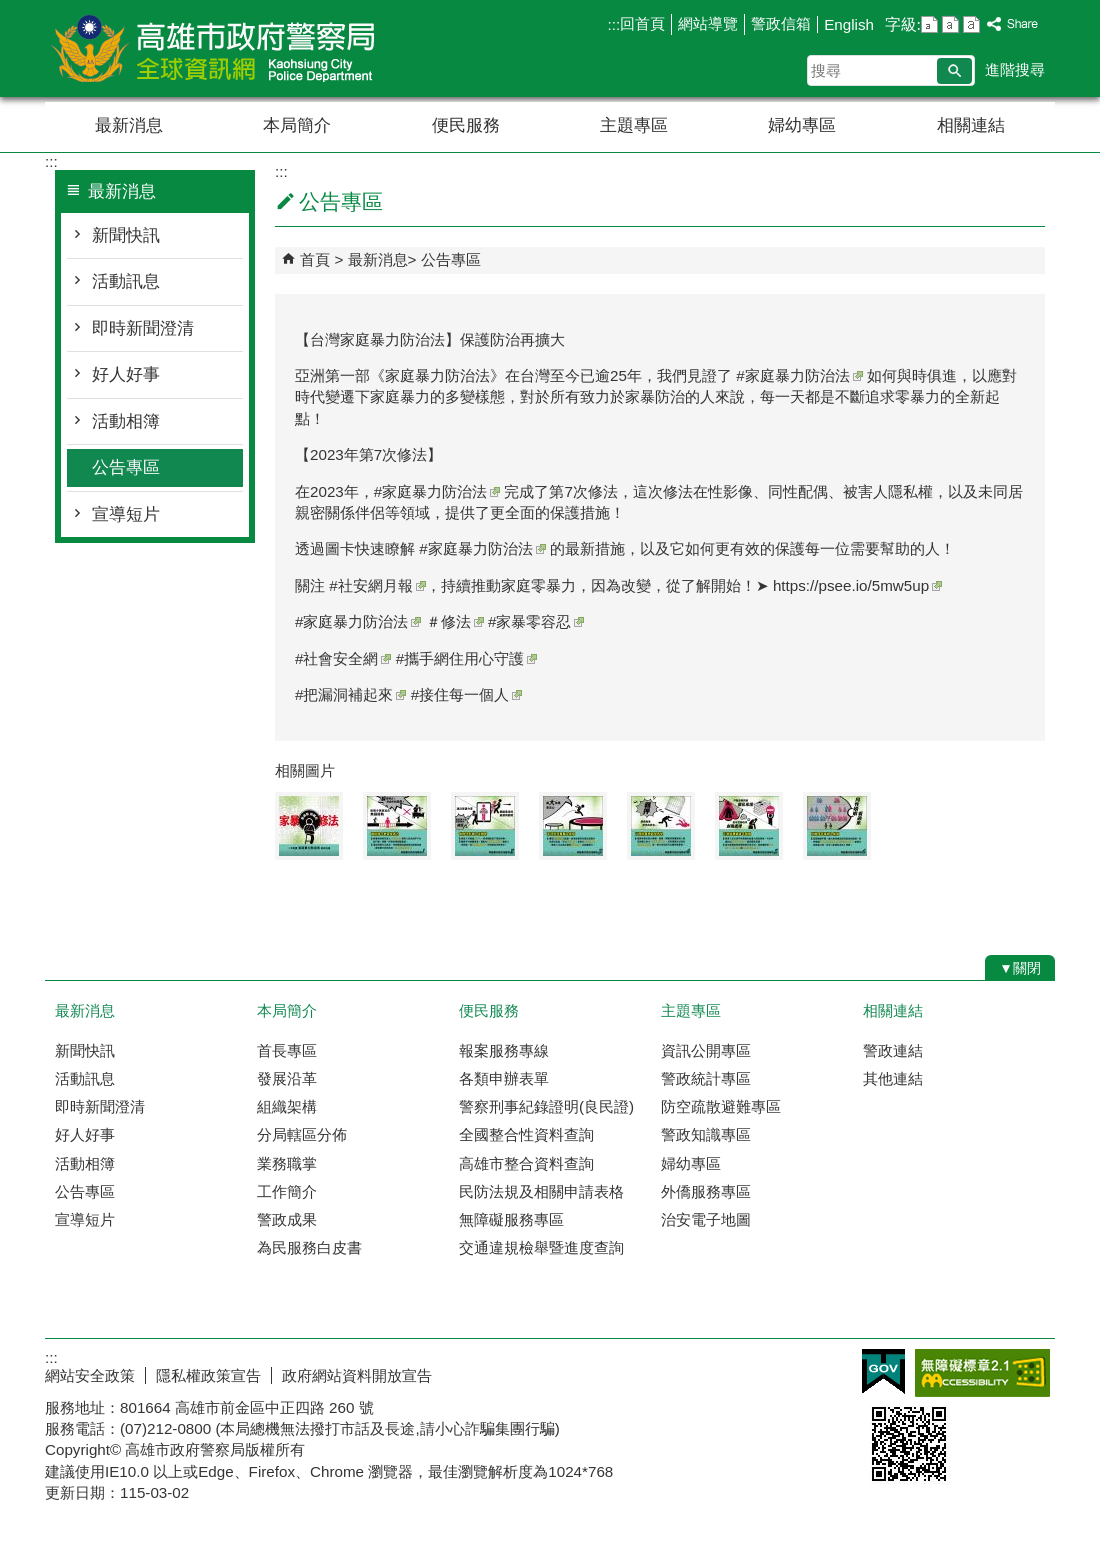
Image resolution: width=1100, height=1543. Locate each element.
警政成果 (287, 1219)
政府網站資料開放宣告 (357, 1375)
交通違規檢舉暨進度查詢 (541, 1247)
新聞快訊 (126, 235)
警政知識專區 (706, 1134)
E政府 (883, 1371)
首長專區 (287, 1050)
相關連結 (971, 125)
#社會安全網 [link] (343, 658)
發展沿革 (287, 1078)
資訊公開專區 (706, 1050)
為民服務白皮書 (309, 1247)
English (849, 24)
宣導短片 (126, 514)
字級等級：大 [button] (971, 24)
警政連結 (893, 1050)
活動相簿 (126, 421)
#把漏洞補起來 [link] (350, 694)
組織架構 (287, 1106)
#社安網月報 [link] (377, 585)
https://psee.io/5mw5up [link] (857, 585)
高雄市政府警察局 (214, 48)
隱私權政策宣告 (208, 1375)
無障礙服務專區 (511, 1219)
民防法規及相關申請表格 (541, 1191)
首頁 (315, 259)
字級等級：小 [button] (929, 24)
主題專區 (634, 125)
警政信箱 (781, 23)
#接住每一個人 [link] (466, 694)
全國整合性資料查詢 (526, 1134)
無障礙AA (982, 1373)
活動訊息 (126, 281)
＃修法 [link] (455, 621)
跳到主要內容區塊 (10, 10)
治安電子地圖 (706, 1219)
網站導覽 (708, 23)
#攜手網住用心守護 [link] (466, 658)
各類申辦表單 (504, 1078)
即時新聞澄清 (143, 328)
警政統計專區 (706, 1078)
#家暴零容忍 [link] (536, 621)
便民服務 (466, 125)
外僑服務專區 (706, 1191)
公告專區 (126, 467)
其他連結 (893, 1078)
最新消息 (129, 125)
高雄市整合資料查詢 (526, 1163)
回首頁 (642, 23)
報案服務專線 (504, 1050)
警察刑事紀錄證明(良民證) (546, 1106)
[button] (954, 71)
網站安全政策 (90, 1375)
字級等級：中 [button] (950, 24)
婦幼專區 (802, 125)
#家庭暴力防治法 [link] (799, 375)
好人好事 (126, 374)
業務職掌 (287, 1163)
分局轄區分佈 (302, 1134)
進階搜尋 (1015, 69)
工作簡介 (287, 1191)
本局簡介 (297, 125)
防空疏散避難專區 (721, 1106)
